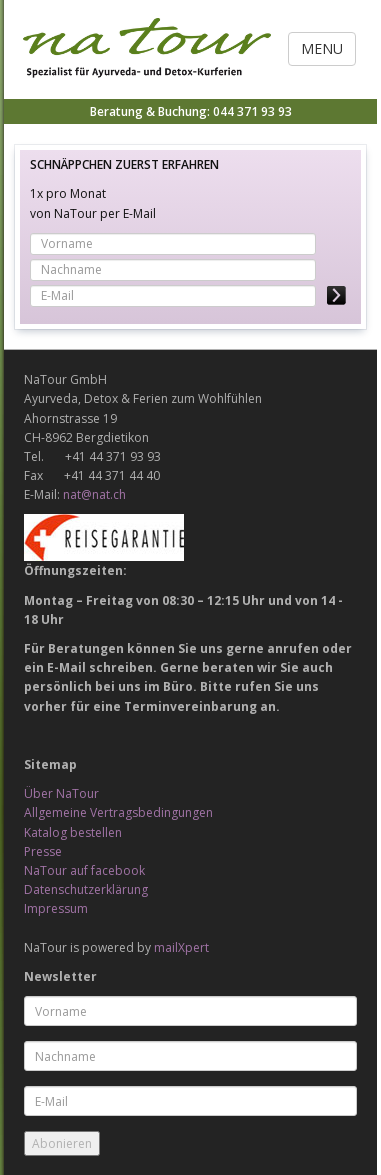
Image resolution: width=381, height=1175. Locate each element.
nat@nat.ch (94, 494)
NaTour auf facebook (84, 870)
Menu (322, 48)
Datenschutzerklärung (86, 889)
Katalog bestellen (73, 832)
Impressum (56, 908)
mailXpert (181, 947)
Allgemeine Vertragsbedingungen (118, 812)
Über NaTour (61, 793)
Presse (43, 851)
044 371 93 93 (252, 111)
